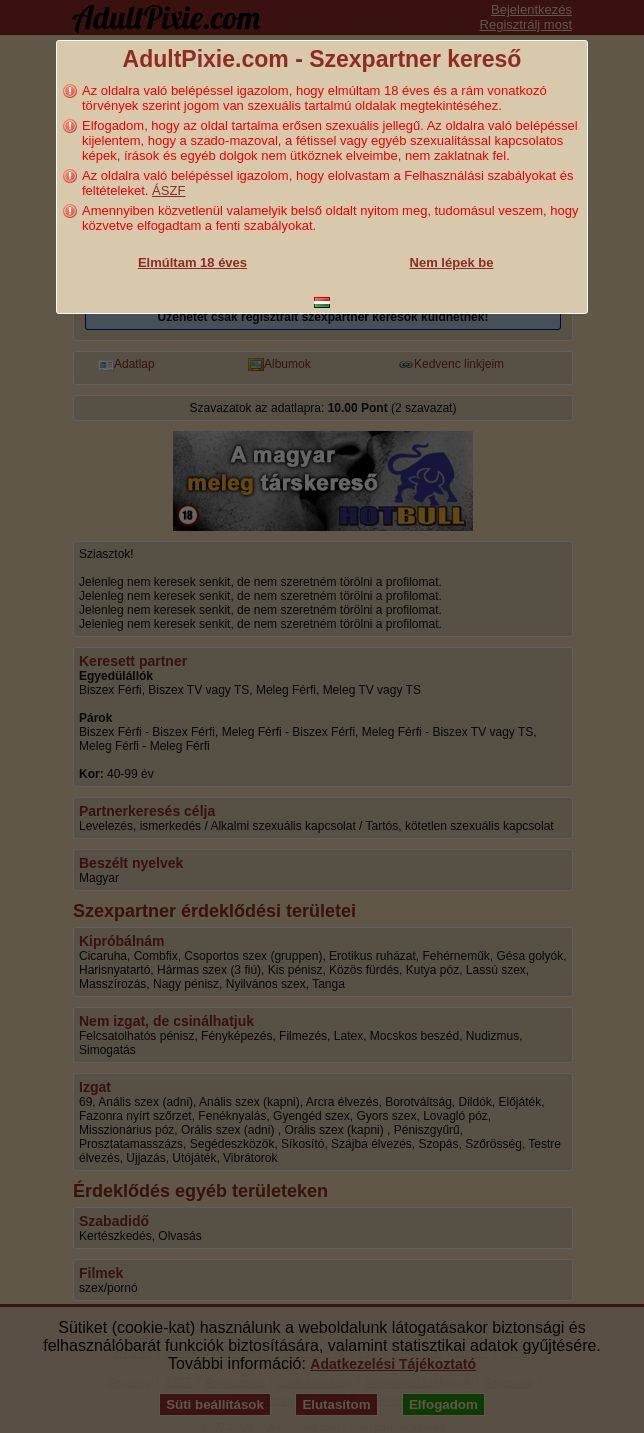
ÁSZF (168, 190)
